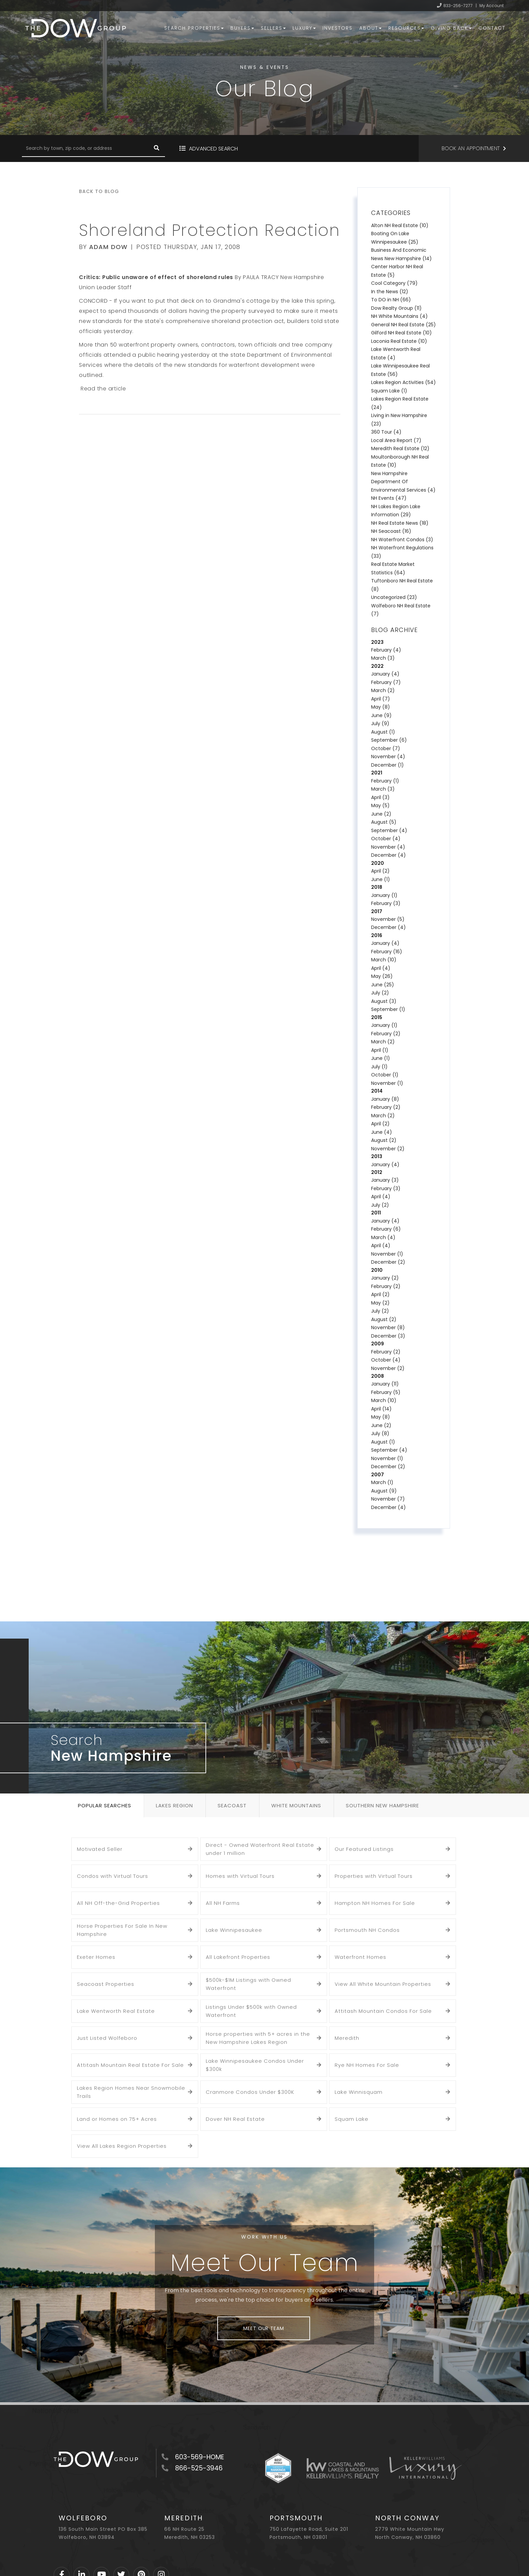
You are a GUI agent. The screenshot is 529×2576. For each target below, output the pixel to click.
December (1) (387, 765)
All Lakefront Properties (238, 1957)
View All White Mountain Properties (383, 1984)
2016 (376, 935)
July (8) (380, 1433)
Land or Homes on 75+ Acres (117, 2118)
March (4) (383, 1237)
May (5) (380, 805)
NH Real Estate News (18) (399, 523)
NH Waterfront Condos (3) (402, 539)
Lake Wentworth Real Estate (116, 2011)
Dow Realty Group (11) (396, 308)
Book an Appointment (471, 148)
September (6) (389, 740)
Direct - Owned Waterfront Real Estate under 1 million (260, 1849)
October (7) (385, 748)
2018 (376, 887)
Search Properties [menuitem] (194, 28)
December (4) (388, 855)
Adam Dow (108, 247)
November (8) (388, 1327)
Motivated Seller (99, 1849)
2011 (376, 1212)
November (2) (388, 1148)
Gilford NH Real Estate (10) (401, 332)
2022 (377, 666)
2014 (377, 1091)
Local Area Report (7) (396, 440)
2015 (376, 1017)
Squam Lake (351, 2118)
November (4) (388, 756)
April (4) (380, 968)
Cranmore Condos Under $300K (250, 2091)
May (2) (380, 1302)
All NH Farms (223, 1903)
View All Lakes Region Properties (122, 2145)
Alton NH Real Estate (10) (399, 225)
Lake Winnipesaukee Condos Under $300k (255, 2065)
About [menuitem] (370, 28)
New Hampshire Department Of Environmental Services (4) (403, 481)
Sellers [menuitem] (273, 28)
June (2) (381, 814)
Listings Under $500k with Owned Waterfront (251, 2011)
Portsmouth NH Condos (367, 1930)
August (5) (383, 822)
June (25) (382, 984)
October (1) (384, 1074)
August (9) (384, 1490)
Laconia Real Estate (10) (399, 341)
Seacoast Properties (105, 1984)
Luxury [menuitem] (304, 28)
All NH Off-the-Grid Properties (118, 1903)
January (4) (385, 673)
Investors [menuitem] (338, 28)
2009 (377, 1343)
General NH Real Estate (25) (403, 324)
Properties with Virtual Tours (374, 1876)
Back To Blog (99, 191)
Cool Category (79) (394, 283)
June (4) (381, 1132)
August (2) (383, 1140)
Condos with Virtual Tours (112, 1876)
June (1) (380, 879)
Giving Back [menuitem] (451, 28)
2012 (376, 1172)
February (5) (385, 1392)
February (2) (385, 1033)
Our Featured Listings (364, 1849)
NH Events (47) (389, 498)
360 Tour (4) (386, 432)
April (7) (380, 698)
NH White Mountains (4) (399, 316)
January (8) (385, 1099)
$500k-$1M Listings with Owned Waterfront (248, 1984)
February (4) (386, 650)
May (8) (380, 707)
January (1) (384, 895)
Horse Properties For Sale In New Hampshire (122, 1930)
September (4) (389, 830)
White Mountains (296, 1805)
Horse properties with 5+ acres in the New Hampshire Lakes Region (258, 2038)
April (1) (379, 1050)
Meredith (347, 2037)
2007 (377, 1474)
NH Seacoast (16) (391, 531)
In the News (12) (389, 291)
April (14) (381, 1408)
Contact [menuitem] (491, 28)
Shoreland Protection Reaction (209, 230)
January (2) (385, 1278)
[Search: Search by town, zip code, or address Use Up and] (85, 148)
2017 (376, 911)
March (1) (382, 1482)
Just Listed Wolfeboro (107, 2037)
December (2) (388, 1262)
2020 (377, 863)
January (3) (385, 1180)
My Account (491, 5)
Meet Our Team (263, 2328)
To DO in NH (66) (391, 299)
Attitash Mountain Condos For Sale (383, 2011)
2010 (377, 1270)
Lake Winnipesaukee (234, 1930)
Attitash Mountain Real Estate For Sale (130, 2064)
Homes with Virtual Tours (240, 1876)
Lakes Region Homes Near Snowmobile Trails (131, 2092)
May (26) (382, 976)
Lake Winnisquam (359, 2091)
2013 (376, 1156)
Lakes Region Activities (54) (403, 382)
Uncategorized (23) (394, 597)
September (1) (388, 1009)
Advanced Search (213, 149)
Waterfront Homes (360, 1957)
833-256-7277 (458, 5)
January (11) (385, 1383)
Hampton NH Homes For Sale (375, 1903)
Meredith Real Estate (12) (400, 448)
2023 (377, 642)
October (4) (385, 838)
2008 (377, 1376)
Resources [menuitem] (406, 28)
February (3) (385, 903)
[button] (156, 148)
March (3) (383, 658)
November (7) (388, 1499)
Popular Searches (104, 1805)
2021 (376, 772)
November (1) (387, 1083)
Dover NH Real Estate (235, 2118)
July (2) (380, 992)
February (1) (385, 780)
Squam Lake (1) (389, 390)
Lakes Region (174, 1805)
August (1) (383, 732)
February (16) (386, 951)
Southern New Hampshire (382, 1805)
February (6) (386, 1229)
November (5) (388, 919)
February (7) (386, 682)
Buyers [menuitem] (242, 28)
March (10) (383, 959)
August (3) (383, 1001)
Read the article (102, 388)
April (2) (380, 871)
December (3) (388, 1336)
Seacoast (232, 1805)
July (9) (380, 723)
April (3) (380, 797)
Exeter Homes (96, 1957)
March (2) (383, 690)
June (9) (381, 715)
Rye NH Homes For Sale (367, 2064)
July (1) (379, 1066)
